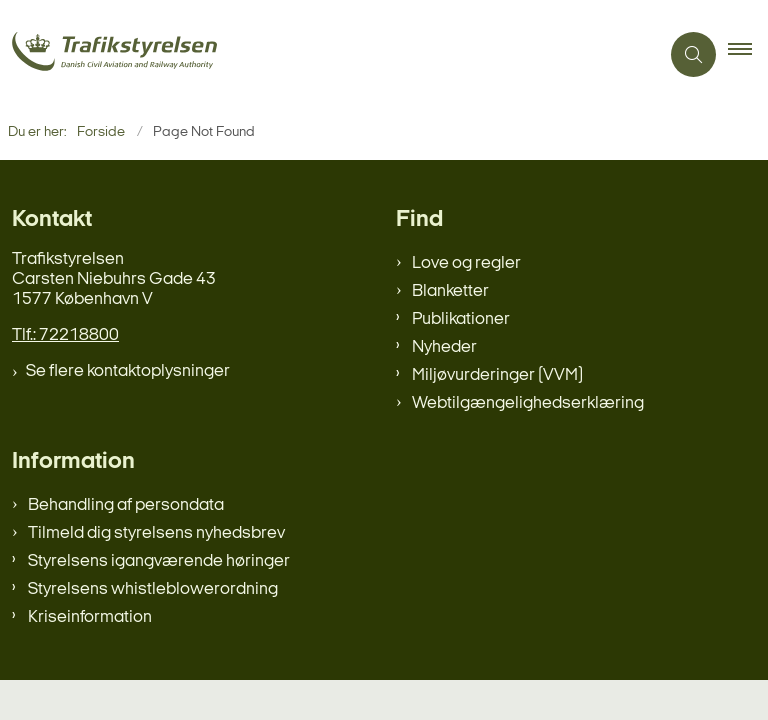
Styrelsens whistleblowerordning (153, 589)
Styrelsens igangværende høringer (159, 561)
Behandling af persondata (126, 505)
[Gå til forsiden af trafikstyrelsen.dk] (321, 54)
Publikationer (461, 319)
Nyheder (444, 347)
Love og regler (466, 263)
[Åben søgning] (693, 54)
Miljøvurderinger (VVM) (497, 375)
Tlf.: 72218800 (65, 335)
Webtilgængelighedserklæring (528, 403)
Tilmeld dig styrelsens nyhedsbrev (156, 533)
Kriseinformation (90, 617)
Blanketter (450, 291)
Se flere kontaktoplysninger (128, 371)
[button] (748, 55)
